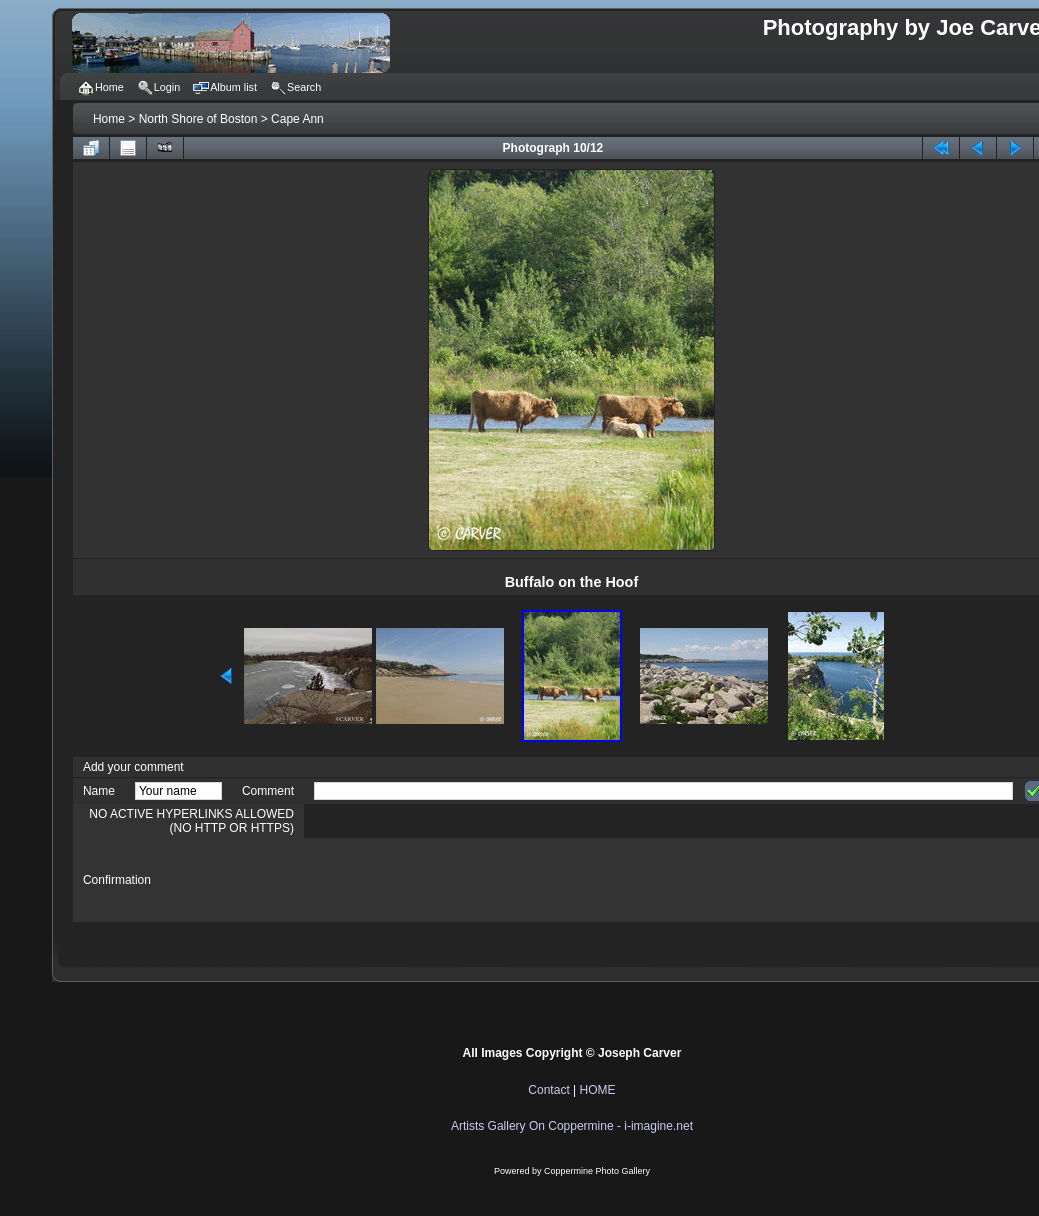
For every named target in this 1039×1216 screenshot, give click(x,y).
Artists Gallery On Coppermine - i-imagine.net (572, 1126)
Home (109, 119)
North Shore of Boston (198, 119)
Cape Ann (297, 119)
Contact (548, 1090)
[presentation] (466, 880)
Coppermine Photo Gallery (597, 1171)
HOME (598, 1090)
